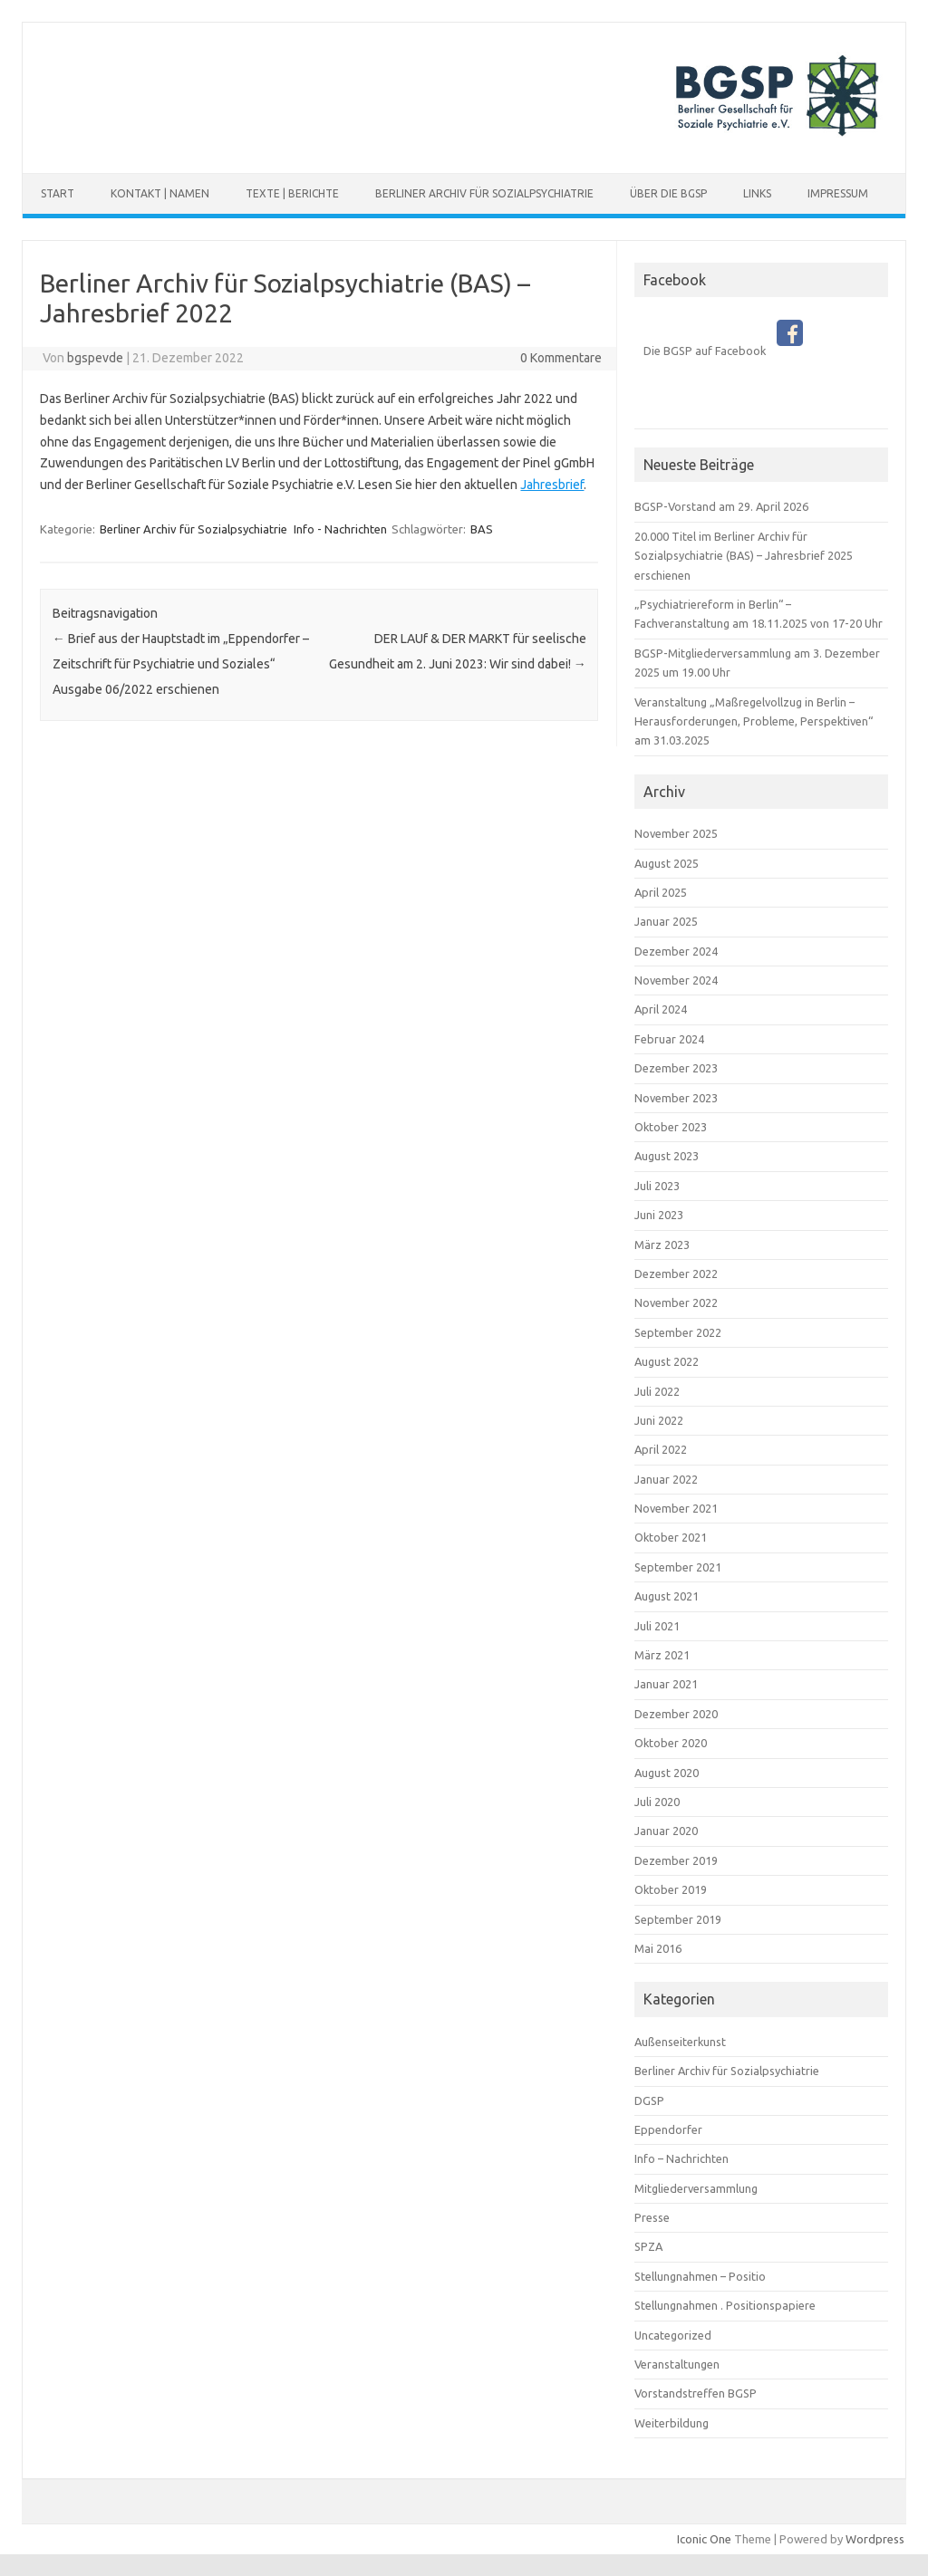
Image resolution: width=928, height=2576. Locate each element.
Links (757, 193)
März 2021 (662, 1654)
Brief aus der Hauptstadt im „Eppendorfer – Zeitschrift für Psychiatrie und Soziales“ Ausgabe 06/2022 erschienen (181, 664)
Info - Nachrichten (340, 529)
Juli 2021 (657, 1626)
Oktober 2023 (670, 1126)
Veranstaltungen (677, 2364)
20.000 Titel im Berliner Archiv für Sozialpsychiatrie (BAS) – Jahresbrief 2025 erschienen (743, 556)
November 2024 (676, 980)
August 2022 (666, 1361)
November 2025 (676, 833)
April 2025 (660, 892)
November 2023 (676, 1097)
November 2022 (676, 1302)
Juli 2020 (657, 1801)
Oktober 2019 (670, 1889)
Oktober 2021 (670, 1537)
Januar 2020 (666, 1830)
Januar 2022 (666, 1479)
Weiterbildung (671, 2423)
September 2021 (677, 1567)
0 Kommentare (561, 358)
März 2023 (662, 1244)
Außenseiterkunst (680, 2041)
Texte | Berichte (292, 193)
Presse (652, 2217)
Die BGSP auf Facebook (723, 350)
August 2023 (666, 1155)
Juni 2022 (658, 1420)
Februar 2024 (669, 1039)
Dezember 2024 (676, 951)
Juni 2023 (658, 1214)
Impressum (837, 193)
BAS (481, 529)
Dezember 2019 (676, 1860)
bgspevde (95, 358)
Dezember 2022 (676, 1273)
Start (57, 193)
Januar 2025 (666, 921)
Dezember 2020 (676, 1713)
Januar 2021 (666, 1683)
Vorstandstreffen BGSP (695, 2393)
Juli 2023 (657, 1185)
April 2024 (660, 1009)
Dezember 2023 (676, 1068)
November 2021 (676, 1508)
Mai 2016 (658, 1948)
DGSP (649, 2100)
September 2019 (677, 1919)
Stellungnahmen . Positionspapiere (725, 2305)
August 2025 (666, 863)
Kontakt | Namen (160, 193)
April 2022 (660, 1449)
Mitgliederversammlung (696, 2188)
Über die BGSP (668, 193)
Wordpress (875, 2539)
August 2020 (666, 1772)
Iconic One (704, 2539)
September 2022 (677, 1332)
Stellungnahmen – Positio (700, 2276)
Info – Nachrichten (681, 2158)
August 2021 (666, 1596)
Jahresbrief (552, 484)
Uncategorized (672, 2335)
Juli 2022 (657, 1391)
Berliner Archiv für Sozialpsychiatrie (484, 193)
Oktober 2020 (670, 1742)
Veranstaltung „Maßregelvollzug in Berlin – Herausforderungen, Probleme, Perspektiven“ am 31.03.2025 (753, 721)
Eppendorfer (668, 2129)
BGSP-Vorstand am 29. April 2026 (721, 506)
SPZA (648, 2246)
